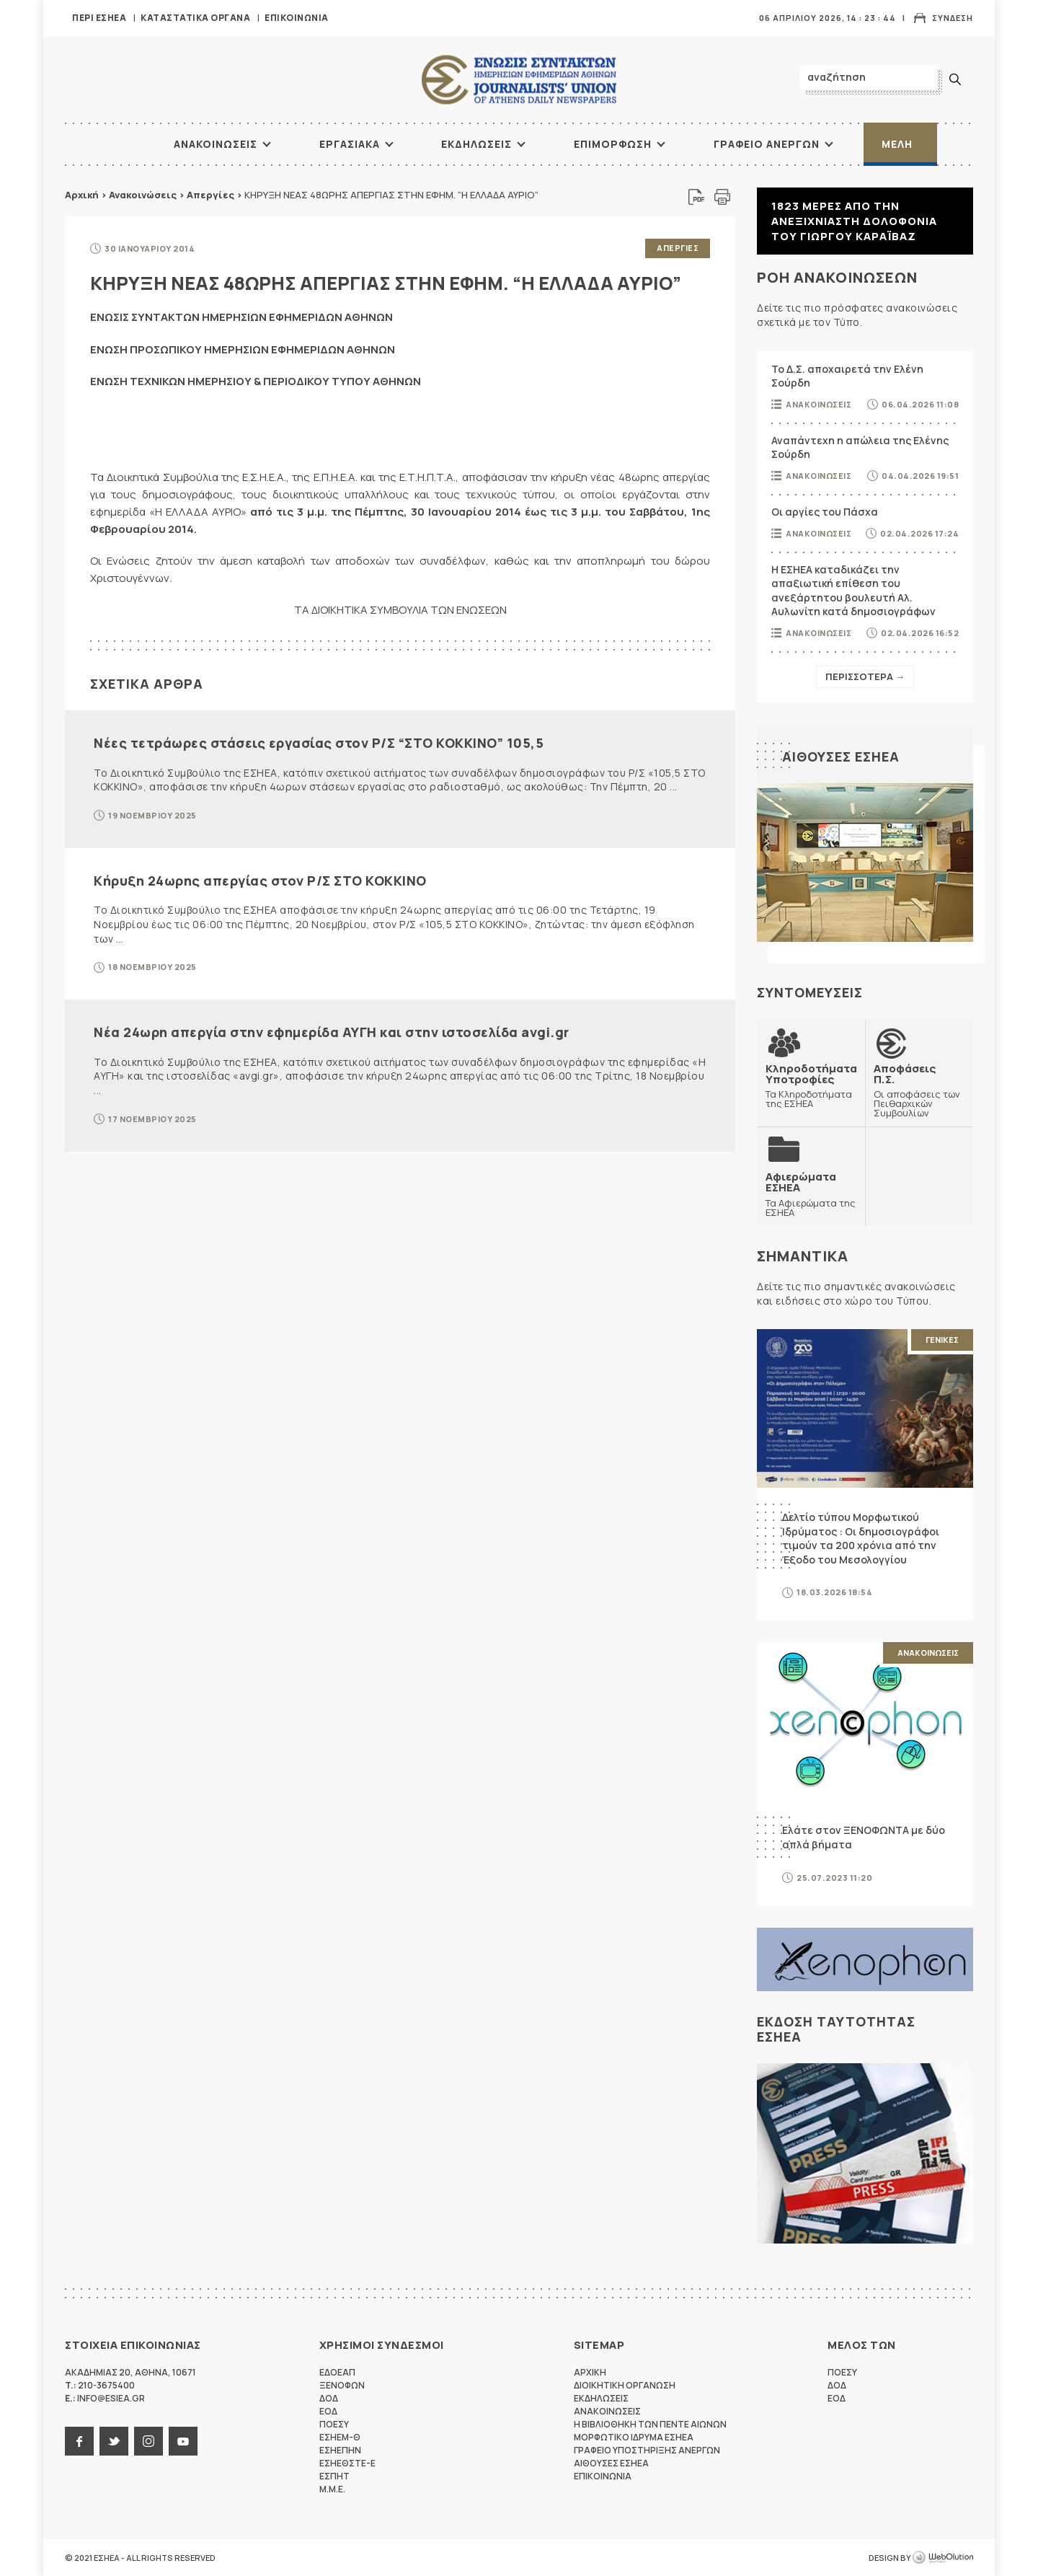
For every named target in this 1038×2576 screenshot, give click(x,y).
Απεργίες (210, 194)
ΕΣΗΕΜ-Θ (339, 2437)
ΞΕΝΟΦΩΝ (342, 2385)
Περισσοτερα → (865, 676)
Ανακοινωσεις (215, 144)
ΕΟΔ (328, 2411)
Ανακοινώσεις (143, 194)
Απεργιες (677, 247)
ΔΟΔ (328, 2398)
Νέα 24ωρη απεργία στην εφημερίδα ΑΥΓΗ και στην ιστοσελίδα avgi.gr (331, 1032)
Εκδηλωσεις (476, 144)
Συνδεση (952, 17)
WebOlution (943, 2558)
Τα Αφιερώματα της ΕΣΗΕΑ (811, 1194)
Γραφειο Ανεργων (767, 144)
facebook (79, 2441)
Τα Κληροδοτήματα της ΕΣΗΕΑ (811, 1086)
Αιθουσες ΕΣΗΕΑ (841, 756)
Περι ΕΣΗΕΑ (99, 18)
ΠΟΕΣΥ (334, 2424)
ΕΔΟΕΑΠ (337, 2372)
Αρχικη (590, 2372)
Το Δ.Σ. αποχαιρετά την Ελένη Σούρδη (847, 376)
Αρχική (82, 194)
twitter (113, 2441)
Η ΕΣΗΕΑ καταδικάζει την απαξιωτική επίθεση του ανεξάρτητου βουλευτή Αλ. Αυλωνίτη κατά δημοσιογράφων (853, 591)
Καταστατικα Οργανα (195, 18)
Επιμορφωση (613, 144)
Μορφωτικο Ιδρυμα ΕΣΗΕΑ (633, 2437)
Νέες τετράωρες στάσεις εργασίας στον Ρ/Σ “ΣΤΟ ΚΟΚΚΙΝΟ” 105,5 (319, 742)
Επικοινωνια (297, 18)
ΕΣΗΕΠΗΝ (340, 2450)
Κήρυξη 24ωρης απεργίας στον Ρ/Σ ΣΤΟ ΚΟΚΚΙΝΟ (260, 880)
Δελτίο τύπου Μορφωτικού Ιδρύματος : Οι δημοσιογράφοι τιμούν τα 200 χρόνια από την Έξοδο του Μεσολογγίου (860, 1538)
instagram (148, 2441)
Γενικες (942, 1339)
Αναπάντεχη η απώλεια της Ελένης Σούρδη (860, 447)
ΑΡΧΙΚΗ (119, 144)
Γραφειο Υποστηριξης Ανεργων (647, 2450)
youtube (183, 2441)
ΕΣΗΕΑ (519, 80)
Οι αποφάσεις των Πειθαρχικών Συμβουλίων (919, 1090)
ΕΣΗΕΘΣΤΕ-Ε (347, 2463)
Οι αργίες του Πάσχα (824, 512)
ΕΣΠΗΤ (334, 2476)
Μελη (897, 144)
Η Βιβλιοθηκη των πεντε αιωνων (650, 2424)
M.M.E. (332, 2489)
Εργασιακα (349, 144)
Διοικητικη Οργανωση (624, 2385)
